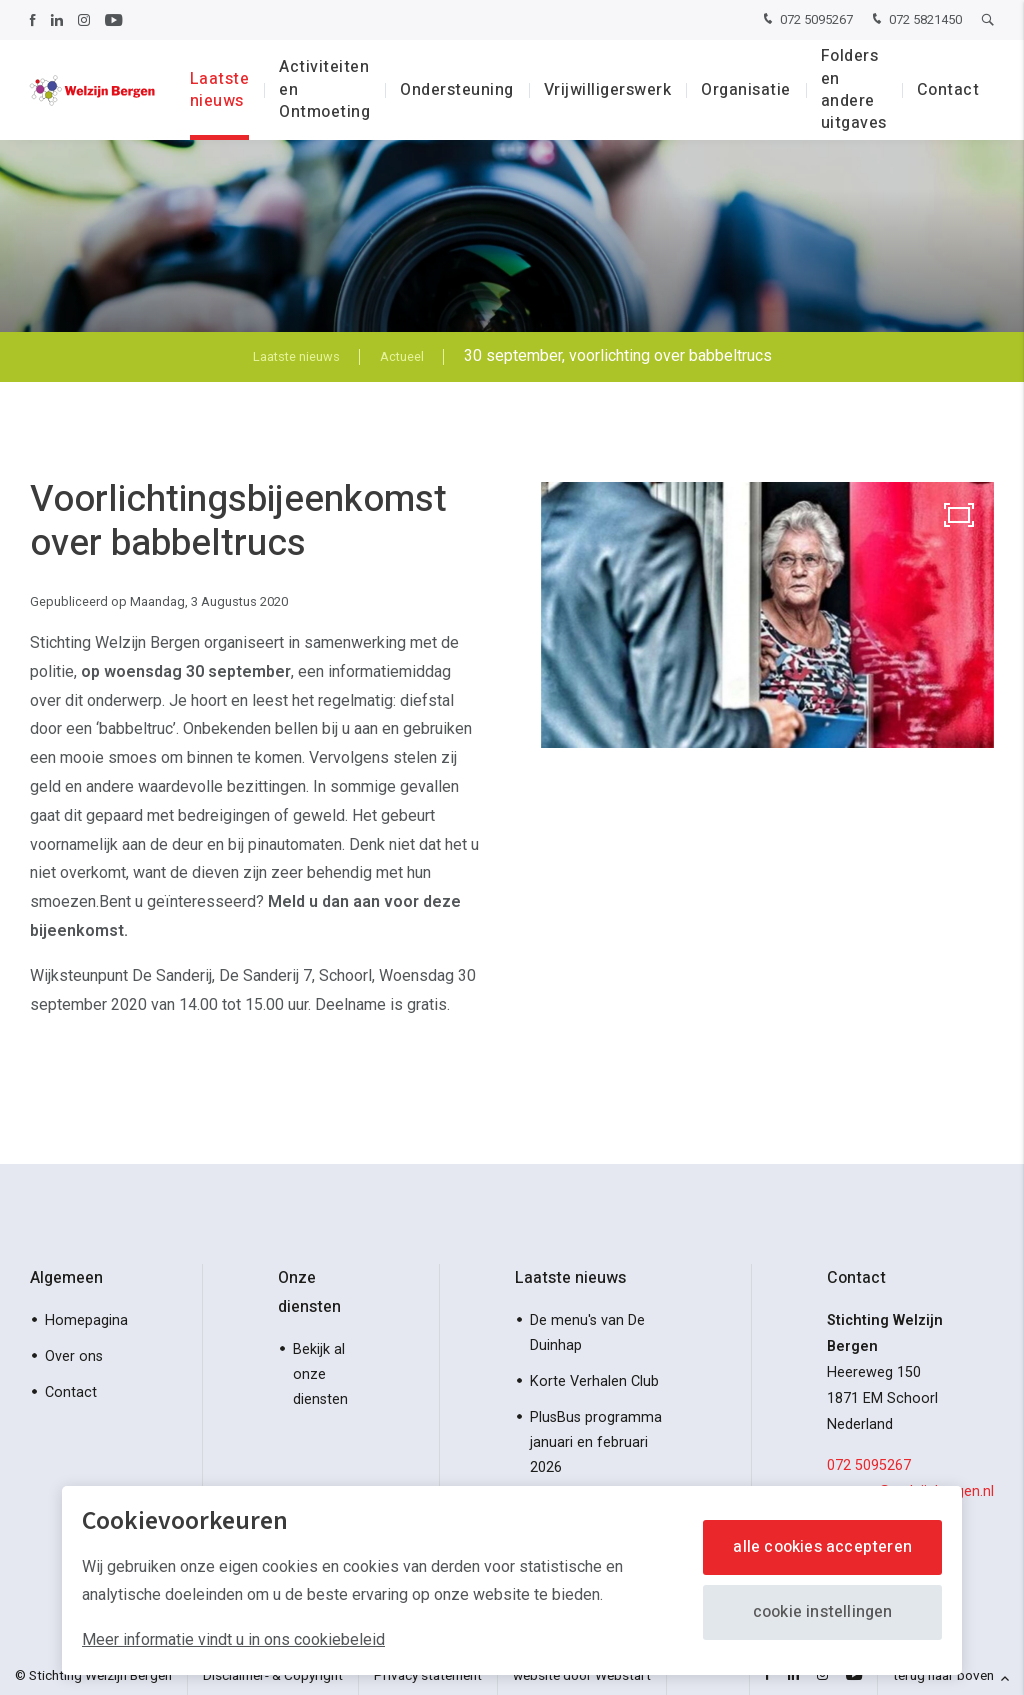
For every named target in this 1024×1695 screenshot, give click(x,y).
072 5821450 (915, 20)
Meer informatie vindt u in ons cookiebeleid (233, 1639)
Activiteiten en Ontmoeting (324, 89)
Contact (948, 90)
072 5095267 (806, 20)
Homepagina (86, 1320)
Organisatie (746, 90)
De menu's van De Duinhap (587, 1333)
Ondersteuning (457, 90)
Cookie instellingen (823, 1612)
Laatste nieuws (220, 90)
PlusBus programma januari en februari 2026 (596, 1442)
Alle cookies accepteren (822, 1547)
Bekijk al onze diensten (320, 1374)
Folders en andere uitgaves (854, 89)
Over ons (74, 1356)
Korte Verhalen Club (594, 1381)
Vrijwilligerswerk (608, 90)
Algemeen (66, 1278)
